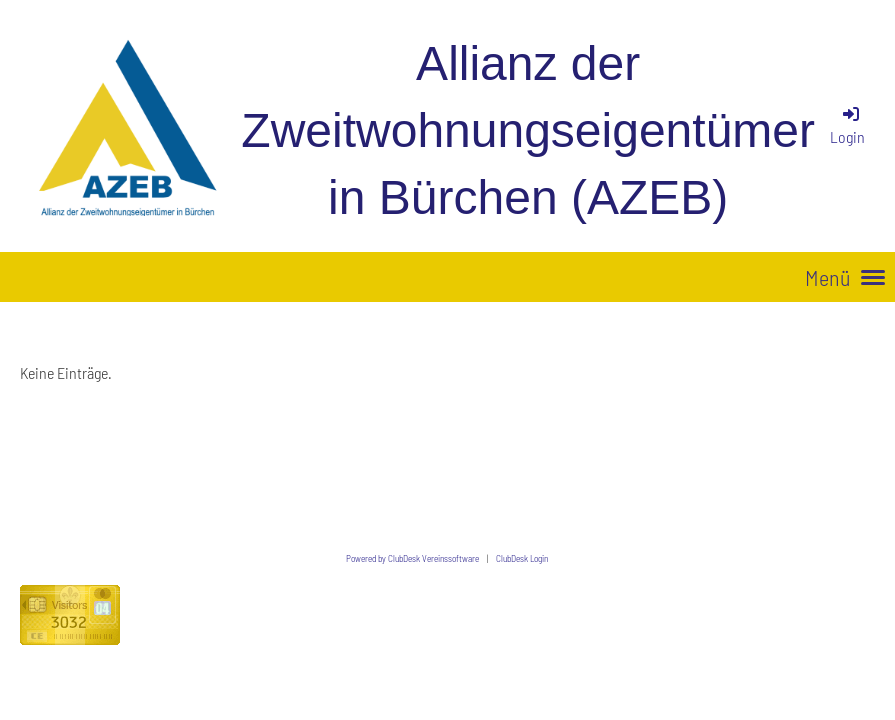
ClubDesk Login (522, 558)
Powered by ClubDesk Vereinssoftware (412, 558)
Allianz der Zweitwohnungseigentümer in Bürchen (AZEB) (528, 130)
